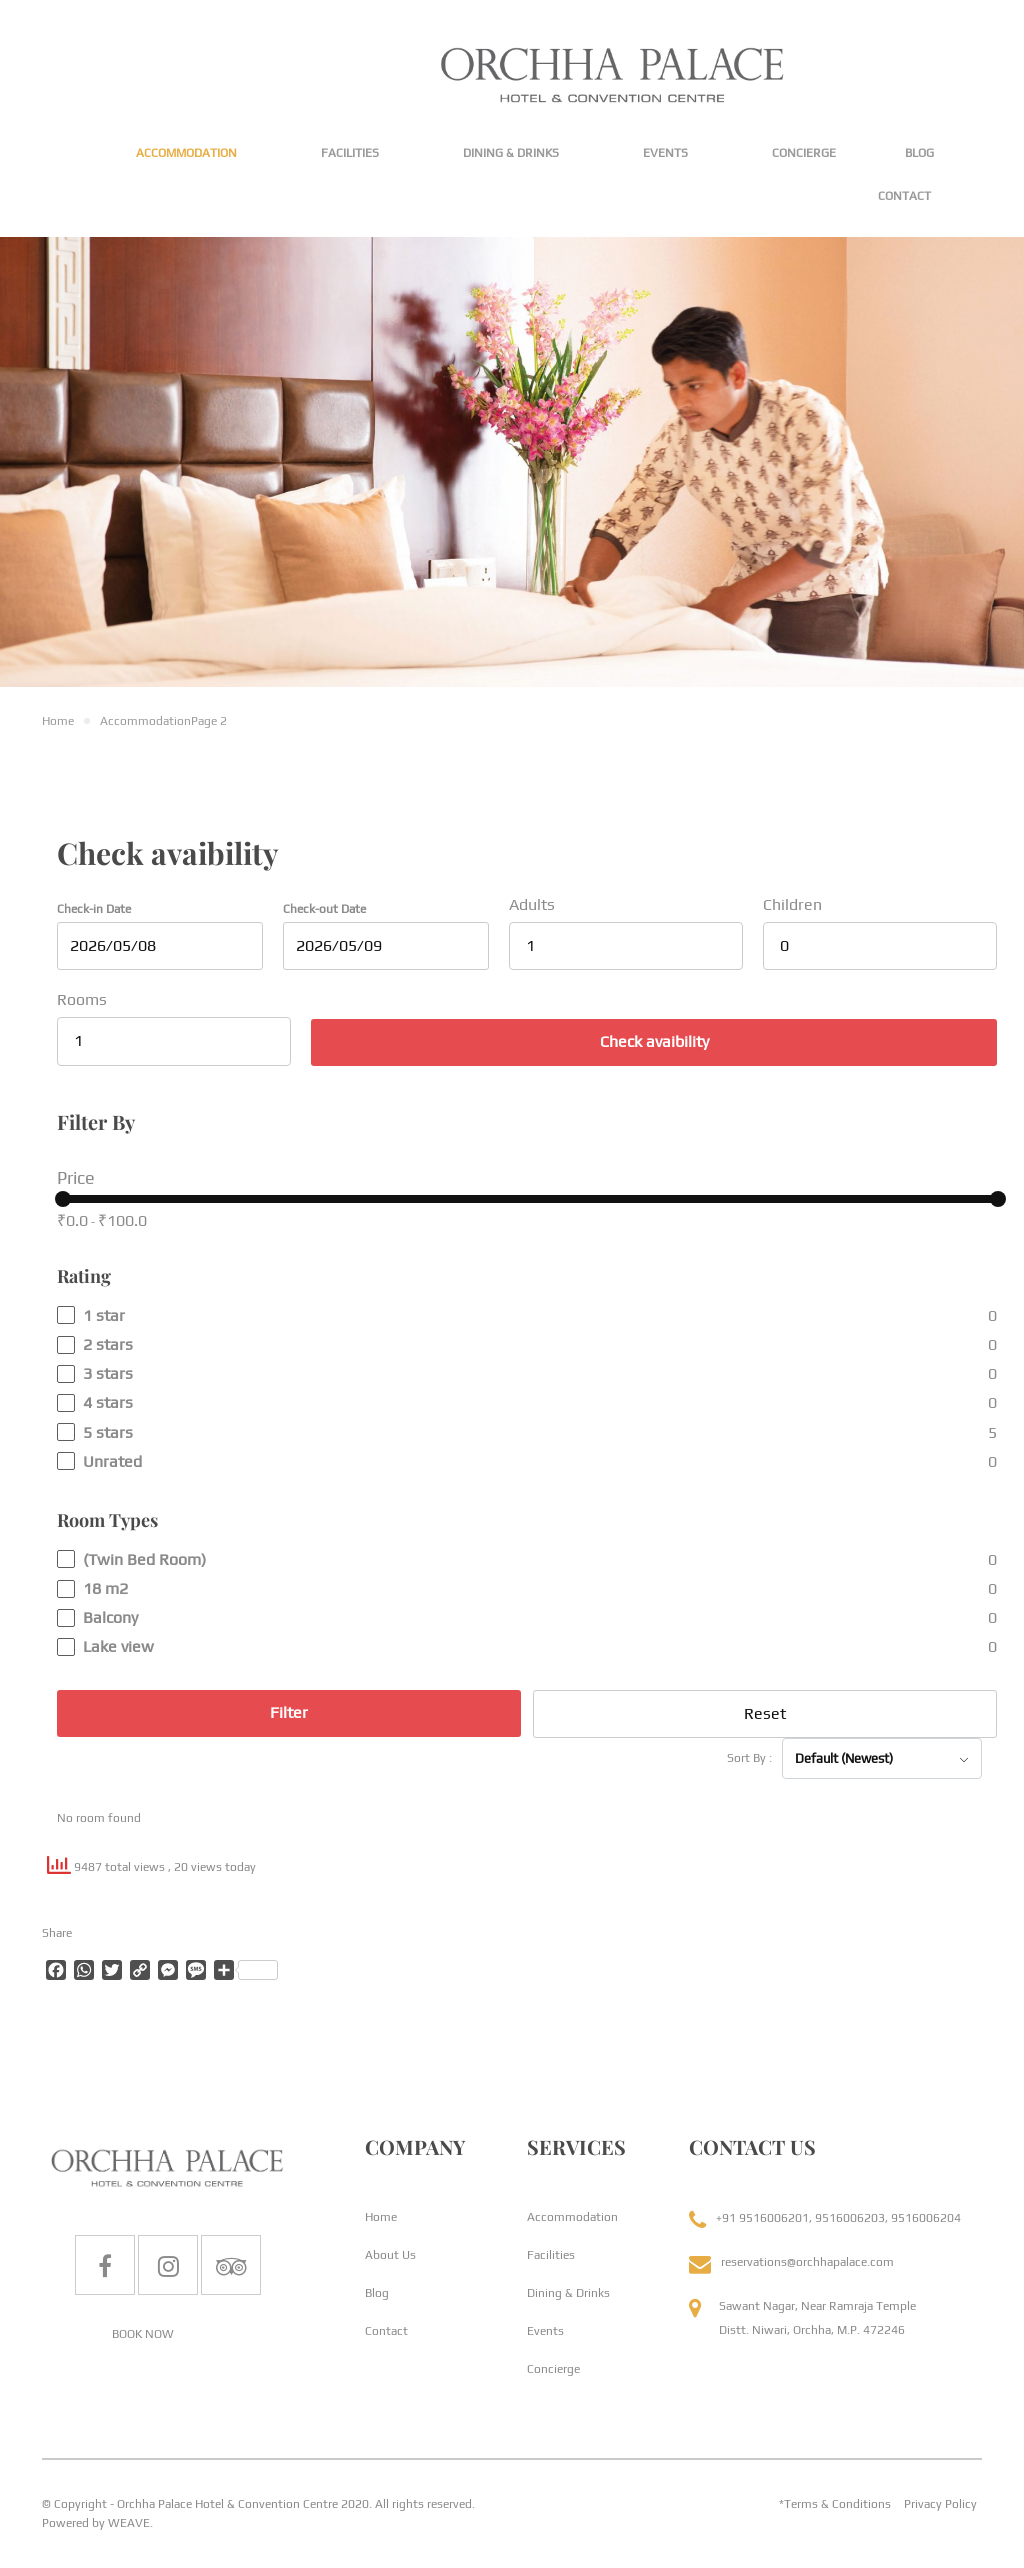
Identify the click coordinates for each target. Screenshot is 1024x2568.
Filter (289, 1712)
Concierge (804, 153)
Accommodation (186, 153)
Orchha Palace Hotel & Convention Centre (227, 2504)
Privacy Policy (940, 2504)
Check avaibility (654, 1041)
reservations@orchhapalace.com (807, 2262)
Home (381, 2217)
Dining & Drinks (511, 153)
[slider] (63, 1199)
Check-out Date (324, 909)
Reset (765, 1713)
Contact (904, 196)
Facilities (350, 153)
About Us (390, 2255)
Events (665, 153)
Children (792, 904)
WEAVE (129, 2523)
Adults (532, 904)
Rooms (82, 999)
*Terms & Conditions (835, 2504)
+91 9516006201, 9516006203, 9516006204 (838, 2218)
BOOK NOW (143, 2334)
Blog (919, 153)
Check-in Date (94, 909)
